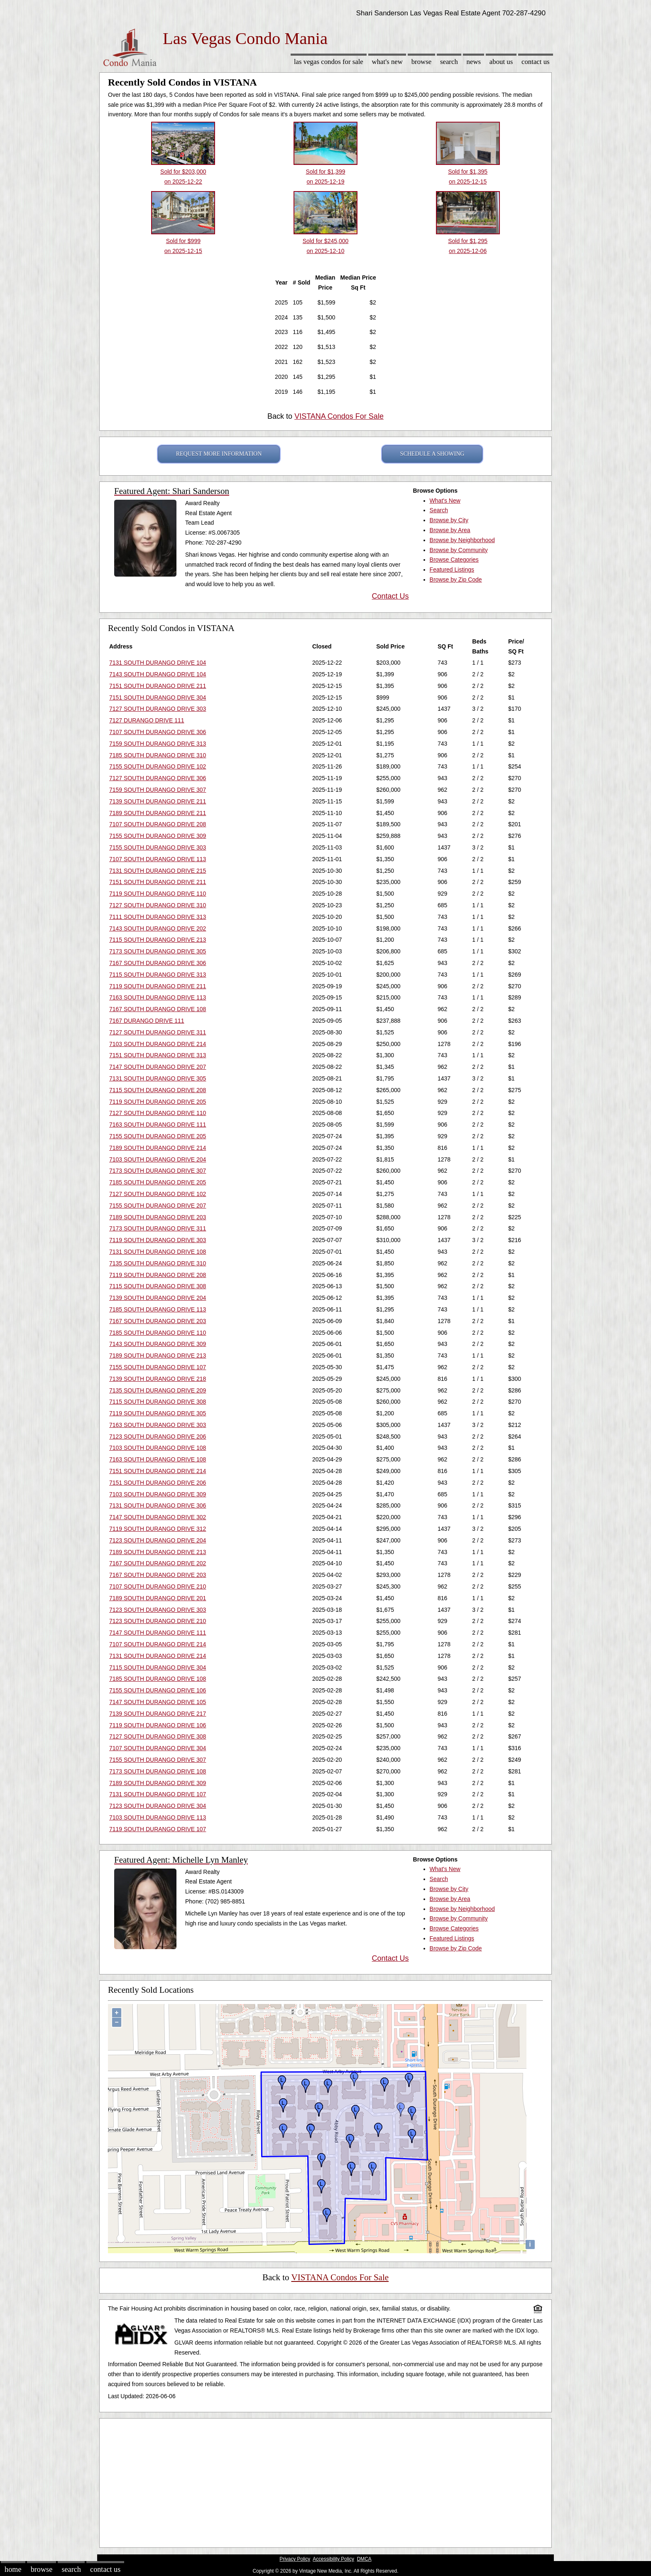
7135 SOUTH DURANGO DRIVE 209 (157, 1390)
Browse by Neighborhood (462, 540)
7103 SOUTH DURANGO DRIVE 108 (157, 1447)
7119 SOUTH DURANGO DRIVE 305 (157, 1413)
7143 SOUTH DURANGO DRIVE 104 (157, 674)
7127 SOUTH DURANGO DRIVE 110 (157, 1113)
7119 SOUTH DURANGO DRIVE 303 (157, 1240)
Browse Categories (454, 559)
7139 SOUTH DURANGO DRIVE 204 (157, 1297)
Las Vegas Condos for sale (328, 62)
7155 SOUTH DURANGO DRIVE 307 (157, 1759)
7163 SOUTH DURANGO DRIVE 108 (157, 1459)
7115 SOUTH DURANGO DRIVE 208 (157, 1090)
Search (449, 62)
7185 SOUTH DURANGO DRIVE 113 (157, 1309)
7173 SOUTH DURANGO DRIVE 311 (157, 1228)
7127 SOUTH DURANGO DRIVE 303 (157, 708)
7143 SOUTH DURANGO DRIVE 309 (157, 1344)
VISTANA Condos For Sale (339, 416)
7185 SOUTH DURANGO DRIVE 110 (157, 1332)
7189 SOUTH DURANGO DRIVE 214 (157, 1147)
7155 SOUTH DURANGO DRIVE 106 (157, 1690)
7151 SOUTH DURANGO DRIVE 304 (157, 697)
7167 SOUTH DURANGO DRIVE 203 (157, 1321)
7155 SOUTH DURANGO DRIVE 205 (157, 1136)
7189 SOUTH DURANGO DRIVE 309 (157, 1783)
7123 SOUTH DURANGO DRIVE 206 (157, 1436)
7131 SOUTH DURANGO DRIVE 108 (157, 1251)
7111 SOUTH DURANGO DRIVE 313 (157, 917)
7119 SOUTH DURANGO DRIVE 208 (157, 1275)
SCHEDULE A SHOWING (432, 454)
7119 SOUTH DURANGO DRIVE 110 (157, 893)
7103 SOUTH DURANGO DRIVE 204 (157, 1159)
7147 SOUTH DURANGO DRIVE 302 (157, 1517)
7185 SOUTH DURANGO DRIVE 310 (157, 755)
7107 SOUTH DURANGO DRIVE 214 (157, 1644)
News (474, 62)
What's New (387, 62)
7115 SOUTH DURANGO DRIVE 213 (157, 939)
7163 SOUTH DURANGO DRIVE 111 (157, 1124)
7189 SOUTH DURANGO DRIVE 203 (157, 1217)
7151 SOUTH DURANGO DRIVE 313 (157, 1055)
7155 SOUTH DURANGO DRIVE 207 (157, 1205)
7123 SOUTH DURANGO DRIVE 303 (157, 1609)
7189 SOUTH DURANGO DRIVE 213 (157, 1355)
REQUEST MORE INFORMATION (219, 454)
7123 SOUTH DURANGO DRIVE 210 (157, 1621)
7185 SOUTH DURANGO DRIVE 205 (157, 1182)
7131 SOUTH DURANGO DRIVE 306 (157, 1505)
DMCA (364, 2559)
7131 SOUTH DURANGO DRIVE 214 (157, 1656)
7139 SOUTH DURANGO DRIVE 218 (157, 1378)
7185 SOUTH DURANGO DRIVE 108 (157, 1678)
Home (13, 2569)
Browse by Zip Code (456, 579)
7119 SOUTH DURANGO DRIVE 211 (157, 986)
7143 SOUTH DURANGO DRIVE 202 (157, 928)
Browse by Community (459, 550)
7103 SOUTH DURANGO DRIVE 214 (157, 1044)
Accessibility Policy (333, 2559)
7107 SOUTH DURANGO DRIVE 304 (157, 1748)
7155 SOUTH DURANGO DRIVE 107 (157, 1367)
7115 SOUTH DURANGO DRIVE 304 (157, 1667)
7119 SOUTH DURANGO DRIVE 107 (157, 1829)
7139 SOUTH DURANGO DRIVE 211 (157, 801)
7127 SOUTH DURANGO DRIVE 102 (157, 1194)
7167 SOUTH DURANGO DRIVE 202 (157, 1563)
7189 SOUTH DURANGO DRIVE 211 (157, 813)
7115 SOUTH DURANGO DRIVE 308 (157, 1286)
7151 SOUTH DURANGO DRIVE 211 (157, 686)
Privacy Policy (294, 2559)
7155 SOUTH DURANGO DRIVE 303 (157, 847)
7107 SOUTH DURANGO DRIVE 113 (157, 859)
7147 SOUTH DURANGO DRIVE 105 (157, 1702)
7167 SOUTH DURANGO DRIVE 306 (157, 963)
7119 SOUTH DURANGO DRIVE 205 (157, 1101)
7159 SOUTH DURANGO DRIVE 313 (157, 743)
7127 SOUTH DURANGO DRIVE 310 (157, 905)
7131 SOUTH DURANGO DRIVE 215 (157, 870)
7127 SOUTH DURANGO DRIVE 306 (157, 778)
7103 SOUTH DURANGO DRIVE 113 (157, 1817)
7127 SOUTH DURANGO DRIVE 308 (157, 1736)
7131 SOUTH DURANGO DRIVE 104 (157, 662)
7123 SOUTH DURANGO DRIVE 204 (157, 1540)
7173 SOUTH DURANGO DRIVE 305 (157, 951)
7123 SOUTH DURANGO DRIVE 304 (157, 1805)
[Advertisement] (325, 2481)
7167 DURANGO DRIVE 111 (146, 1020)
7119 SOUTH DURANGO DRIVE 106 (157, 1725)
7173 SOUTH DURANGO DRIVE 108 (157, 1771)
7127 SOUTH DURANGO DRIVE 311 (157, 1032)
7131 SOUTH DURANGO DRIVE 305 (157, 1078)
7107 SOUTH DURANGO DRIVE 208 (157, 824)
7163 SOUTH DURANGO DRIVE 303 (157, 1425)
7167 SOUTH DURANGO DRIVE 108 (157, 1009)
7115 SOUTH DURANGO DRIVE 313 (157, 974)
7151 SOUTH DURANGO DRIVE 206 (157, 1482)
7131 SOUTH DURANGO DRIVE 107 (157, 1794)
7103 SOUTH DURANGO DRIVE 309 (157, 1494)
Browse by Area (450, 530)
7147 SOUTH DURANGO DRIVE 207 (157, 1066)
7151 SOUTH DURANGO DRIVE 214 (157, 1471)
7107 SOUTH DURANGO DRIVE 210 (157, 1586)
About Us (501, 62)
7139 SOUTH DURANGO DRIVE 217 (157, 1713)
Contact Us (535, 62)
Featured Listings (452, 569)
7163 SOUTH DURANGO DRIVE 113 (157, 997)
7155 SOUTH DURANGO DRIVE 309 (157, 835)
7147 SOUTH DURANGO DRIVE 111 (157, 1632)
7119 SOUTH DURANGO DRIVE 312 (157, 1528)
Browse (421, 62)
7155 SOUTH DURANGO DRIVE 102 (157, 766)
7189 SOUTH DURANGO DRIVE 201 (157, 1598)
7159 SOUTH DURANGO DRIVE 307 (157, 789)
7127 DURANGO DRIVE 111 (146, 720)
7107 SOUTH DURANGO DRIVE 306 (157, 732)
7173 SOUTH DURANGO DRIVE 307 (157, 1170)
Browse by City (449, 520)
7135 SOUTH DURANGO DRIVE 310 (157, 1263)
